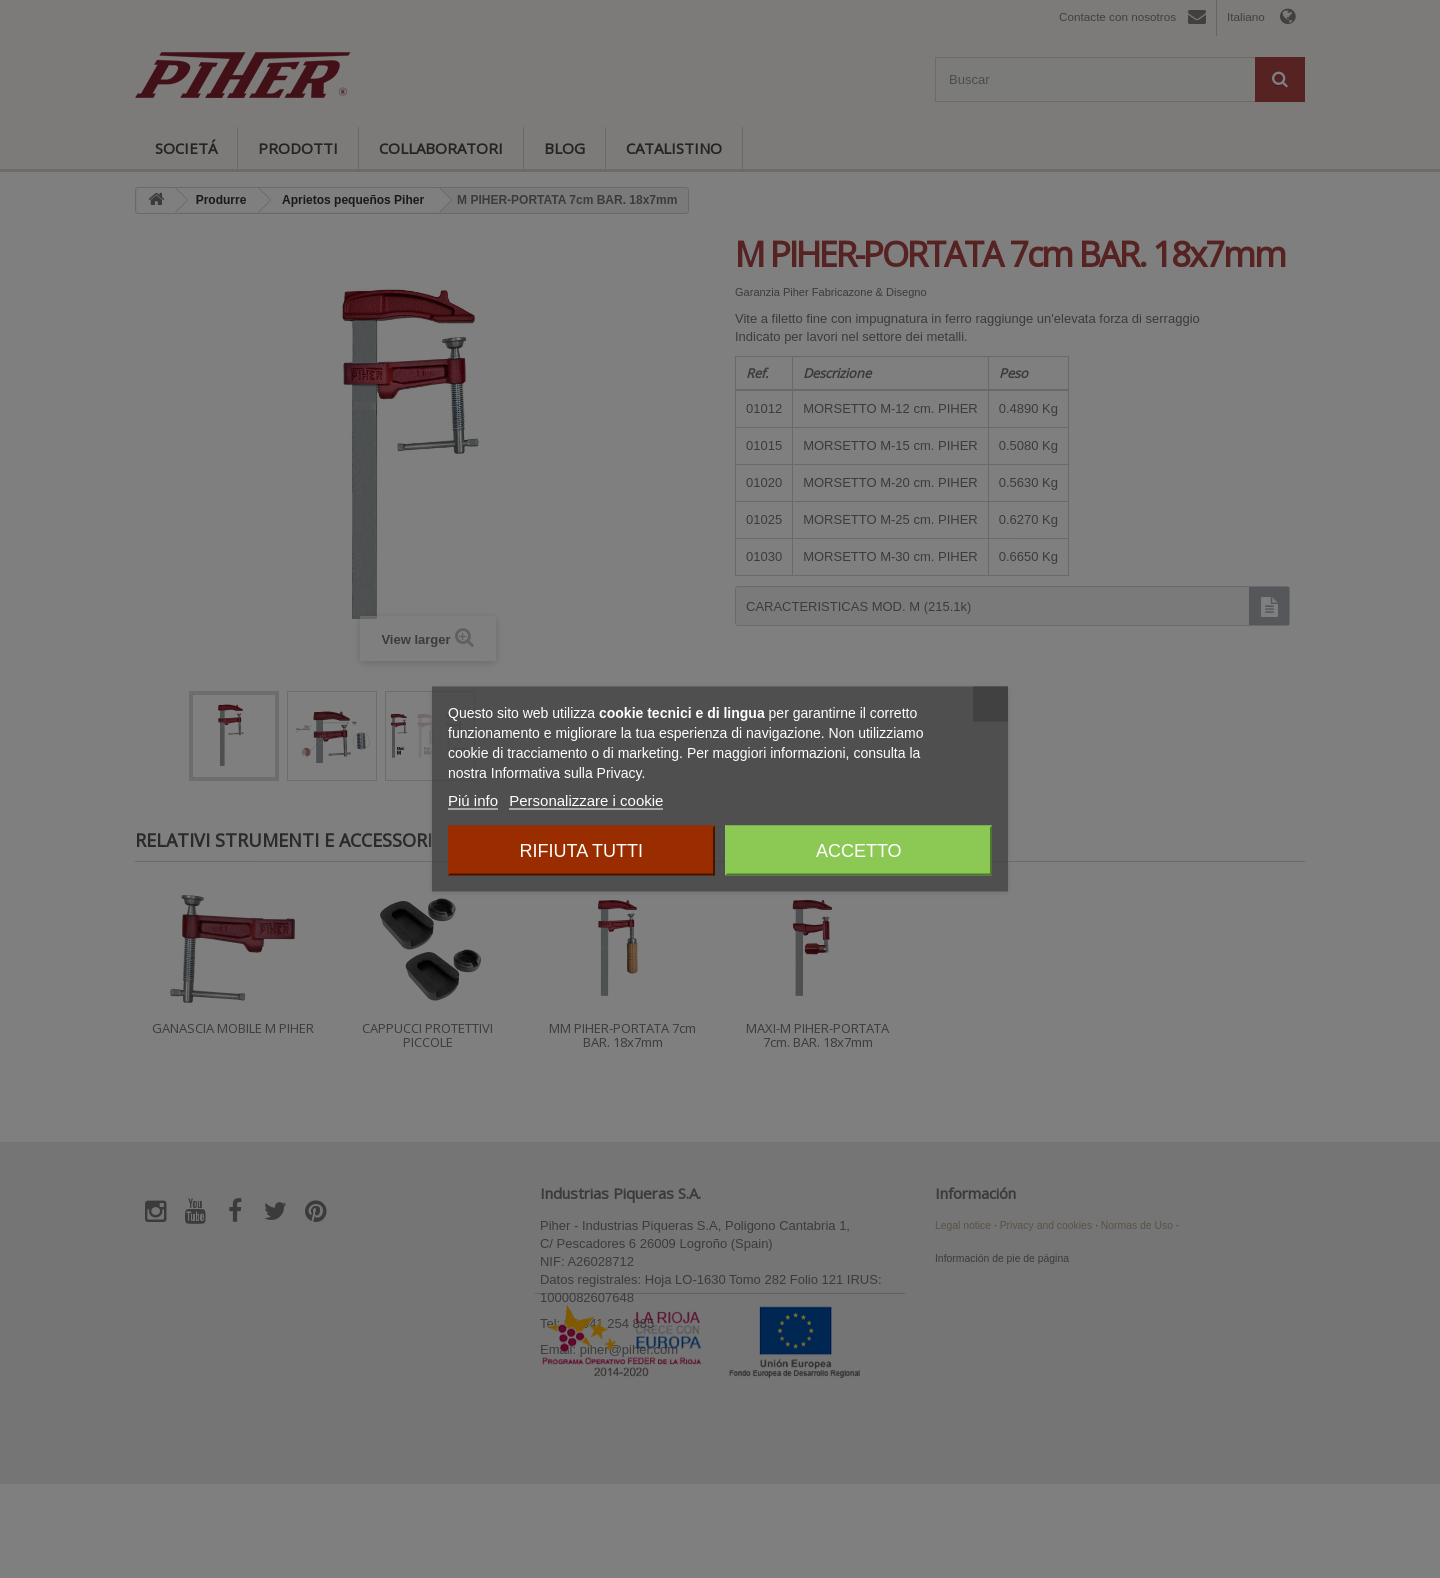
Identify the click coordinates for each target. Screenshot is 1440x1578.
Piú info (473, 800)
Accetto (859, 851)
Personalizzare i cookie (586, 800)
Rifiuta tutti (581, 851)
